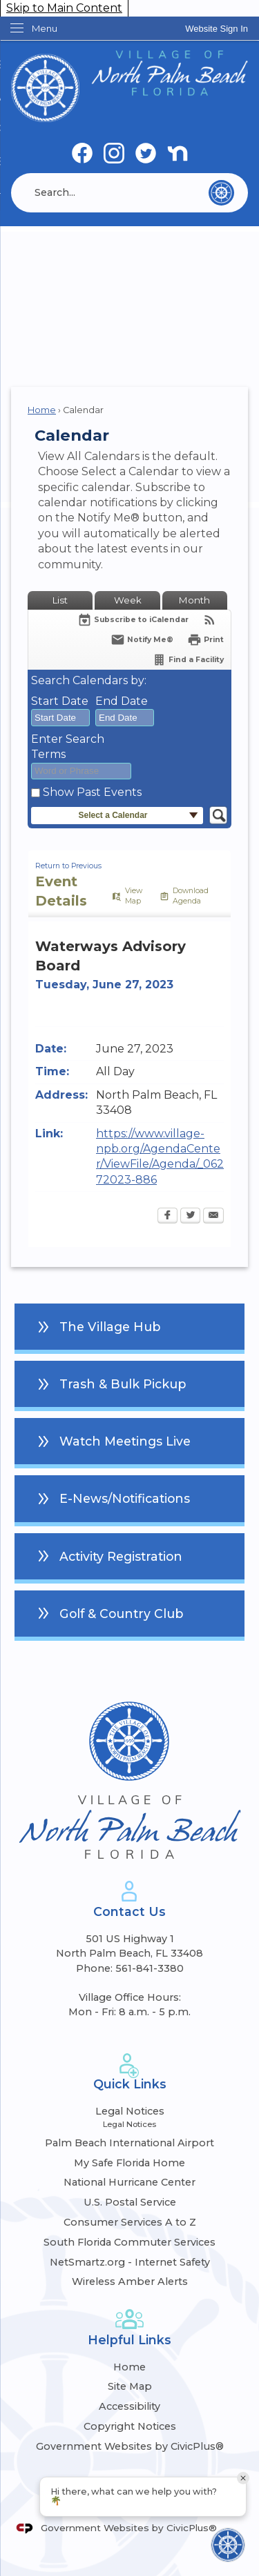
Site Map (130, 2386)
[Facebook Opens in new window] (167, 1217)
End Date (121, 701)
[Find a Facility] (188, 659)
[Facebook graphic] (82, 154)
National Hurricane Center (129, 2182)
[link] (216, 29)
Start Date (59, 701)
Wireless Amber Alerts (130, 2281)
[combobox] (60, 718)
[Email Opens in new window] (213, 1217)
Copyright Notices (130, 2426)
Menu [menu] (44, 28)
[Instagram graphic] (114, 154)
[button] (221, 193)
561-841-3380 (149, 1968)
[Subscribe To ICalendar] (133, 619)
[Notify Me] (142, 639)
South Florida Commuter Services (129, 2242)
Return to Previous (68, 865)
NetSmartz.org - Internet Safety (130, 2262)
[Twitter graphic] (145, 154)
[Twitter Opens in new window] (190, 1217)
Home (42, 410)
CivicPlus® (191, 2527)
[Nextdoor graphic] (177, 154)
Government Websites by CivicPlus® (130, 2446)
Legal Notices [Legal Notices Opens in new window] (129, 2111)
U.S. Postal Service (130, 2202)
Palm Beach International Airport (129, 2143)
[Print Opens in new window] (205, 639)
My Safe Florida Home (129, 2163)
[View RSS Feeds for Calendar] (209, 619)
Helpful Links (129, 2340)
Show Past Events (92, 792)
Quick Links (129, 2084)
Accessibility (129, 2406)
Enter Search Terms (67, 746)
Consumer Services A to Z (130, 2222)
